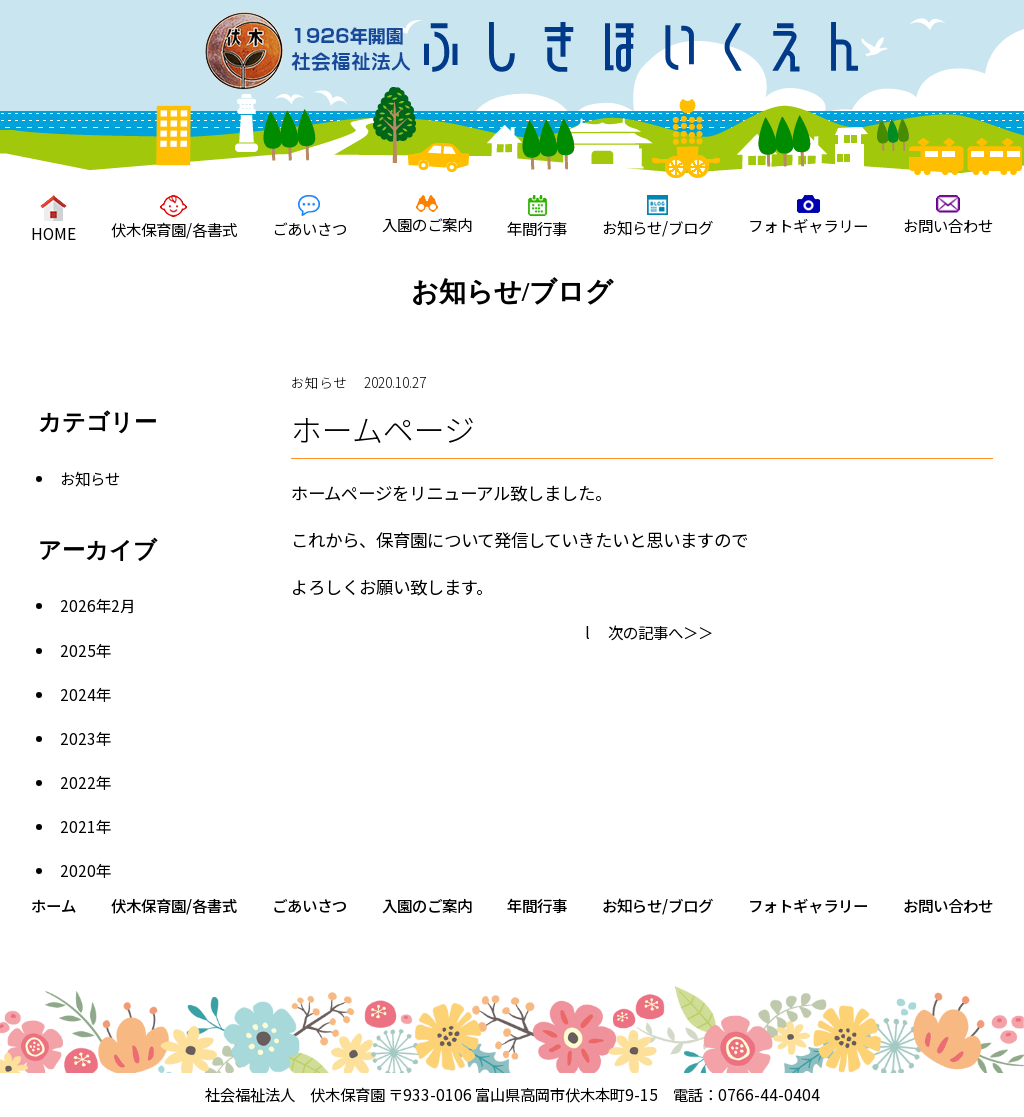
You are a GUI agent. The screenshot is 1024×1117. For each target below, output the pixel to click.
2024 (78, 694)
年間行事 (537, 217)
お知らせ (90, 478)
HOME (53, 219)
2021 (78, 826)
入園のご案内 (427, 215)
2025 (78, 650)
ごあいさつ (309, 217)
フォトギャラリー (808, 215)
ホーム (53, 905)
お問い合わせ (948, 215)
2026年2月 (97, 605)
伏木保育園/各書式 (174, 217)
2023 (78, 738)
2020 (78, 870)
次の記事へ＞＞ (660, 632)
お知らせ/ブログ (657, 216)
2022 (78, 782)
